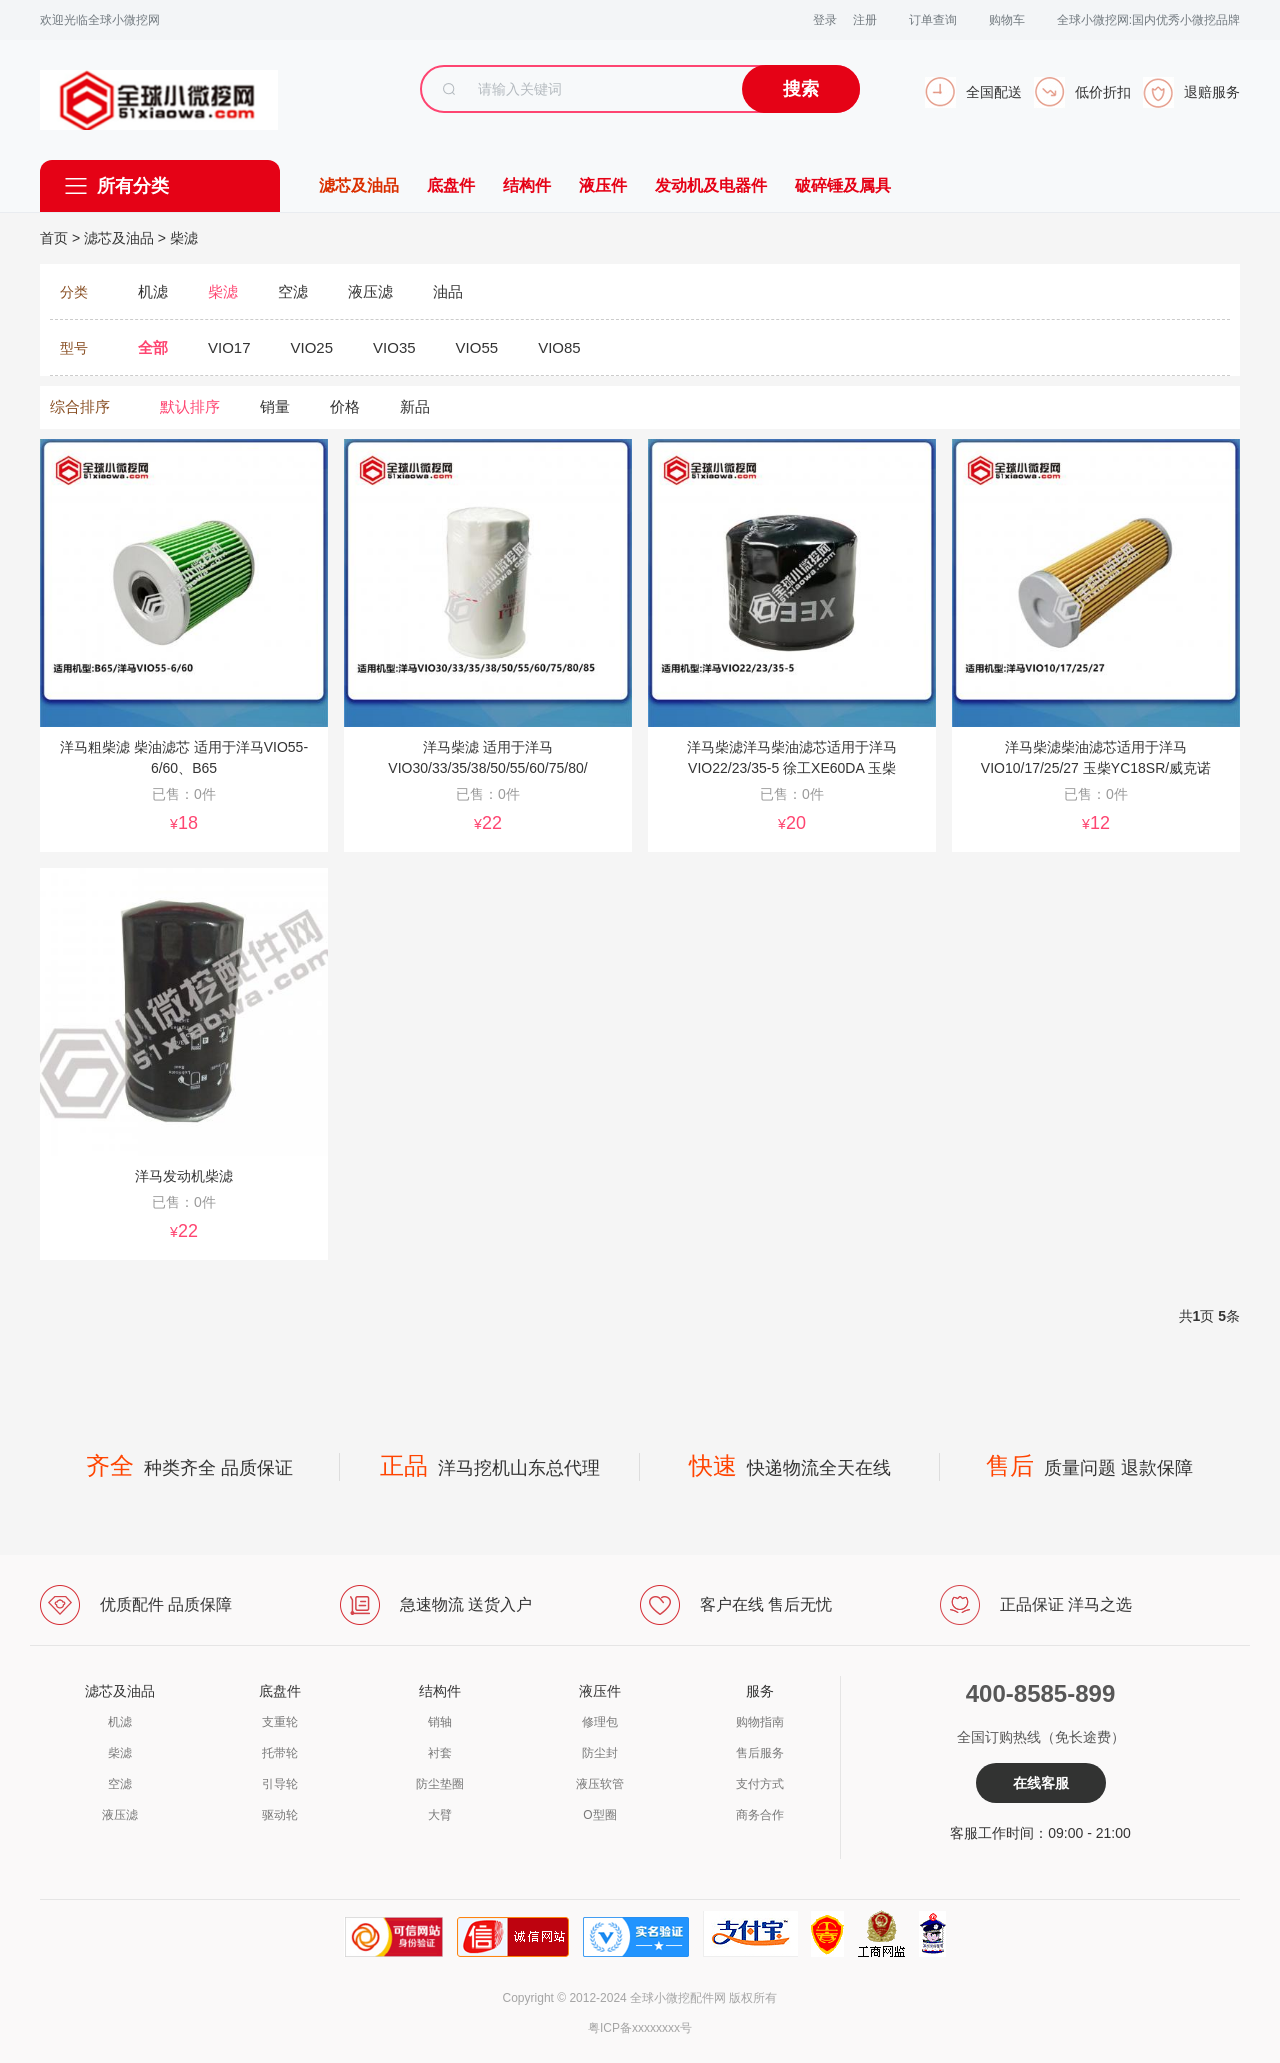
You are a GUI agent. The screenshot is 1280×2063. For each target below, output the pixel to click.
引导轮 (280, 1784)
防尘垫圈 (440, 1784)
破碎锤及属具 (843, 185)
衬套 (440, 1753)
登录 (825, 20)
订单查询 (933, 20)
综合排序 (80, 406)
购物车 (1007, 20)
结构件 (527, 185)
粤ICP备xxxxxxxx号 (640, 2028)
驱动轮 (280, 1815)
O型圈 (599, 1815)
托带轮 (280, 1753)
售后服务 (760, 1753)
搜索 (801, 89)
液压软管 (600, 1784)
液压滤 (120, 1815)
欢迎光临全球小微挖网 (100, 20)
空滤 (120, 1784)
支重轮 (280, 1722)
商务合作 (760, 1815)
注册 (865, 20)
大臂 (440, 1815)
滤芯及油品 (359, 185)
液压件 (603, 185)
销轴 (440, 1722)
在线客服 (1041, 1783)
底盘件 (451, 185)
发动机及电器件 (711, 185)
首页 (54, 238)
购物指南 (760, 1722)
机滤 (120, 1722)
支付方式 (760, 1784)
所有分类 (133, 186)
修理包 (600, 1722)
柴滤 (184, 238)
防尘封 (600, 1753)
